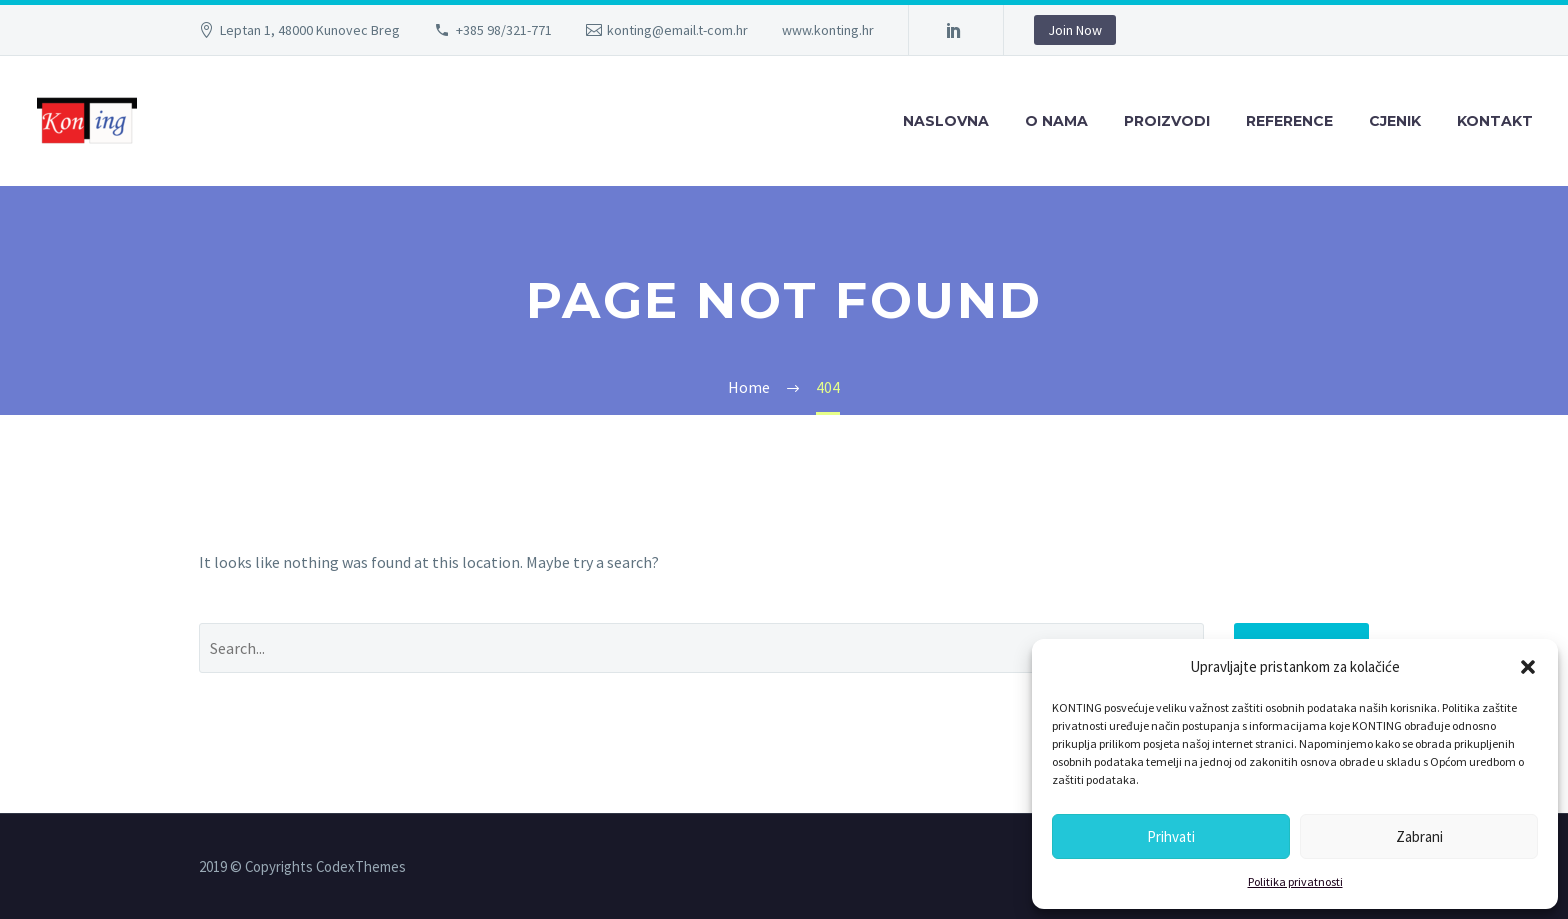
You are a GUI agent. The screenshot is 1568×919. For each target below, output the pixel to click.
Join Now (1075, 30)
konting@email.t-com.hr (677, 30)
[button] (1528, 667)
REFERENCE (1289, 121)
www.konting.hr (828, 30)
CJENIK (1395, 121)
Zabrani (1419, 836)
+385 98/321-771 (504, 30)
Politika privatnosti (1295, 881)
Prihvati (1171, 836)
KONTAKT (1495, 121)
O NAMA (1056, 121)
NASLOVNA (946, 121)
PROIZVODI (1167, 121)
